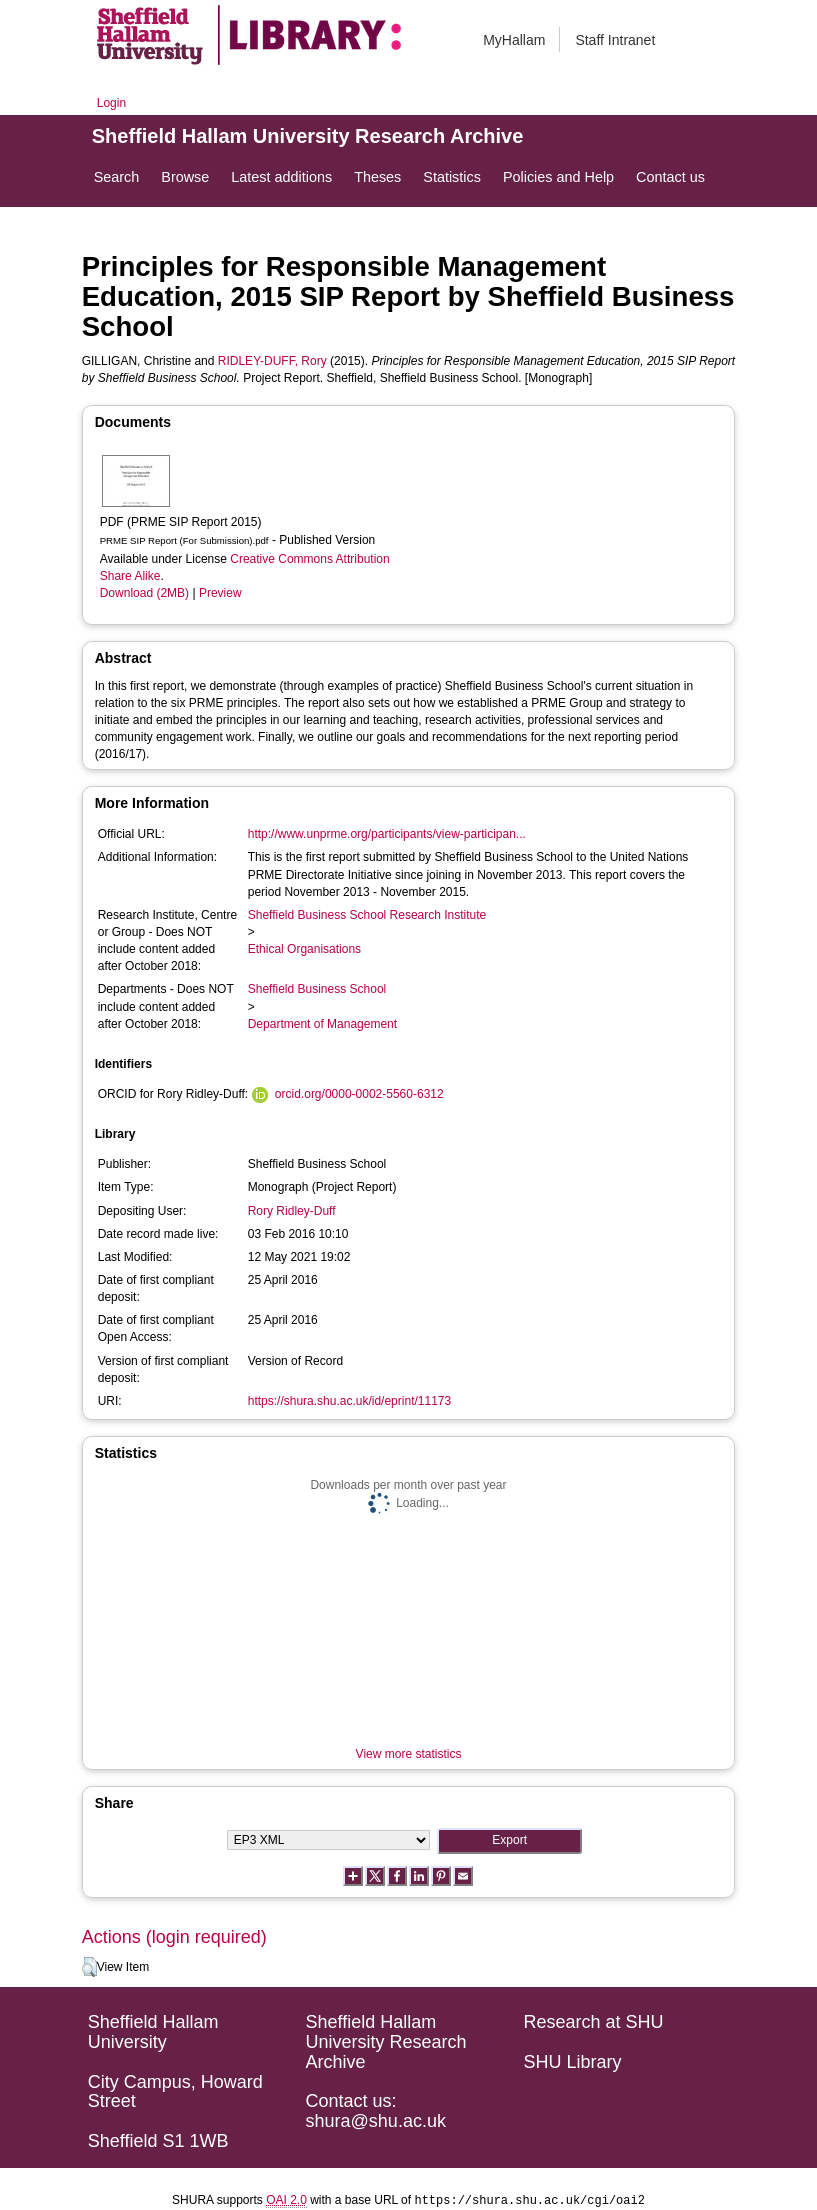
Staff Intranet (615, 40)
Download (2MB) (144, 593)
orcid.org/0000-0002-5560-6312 (359, 1094)
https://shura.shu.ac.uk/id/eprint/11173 (349, 1401)
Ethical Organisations (304, 949)
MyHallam (514, 40)
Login (111, 103)
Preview (220, 593)
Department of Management (322, 1024)
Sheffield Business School (317, 989)
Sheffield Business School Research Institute (367, 915)
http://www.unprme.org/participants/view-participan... (387, 834)
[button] (89, 1967)
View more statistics (409, 1754)
